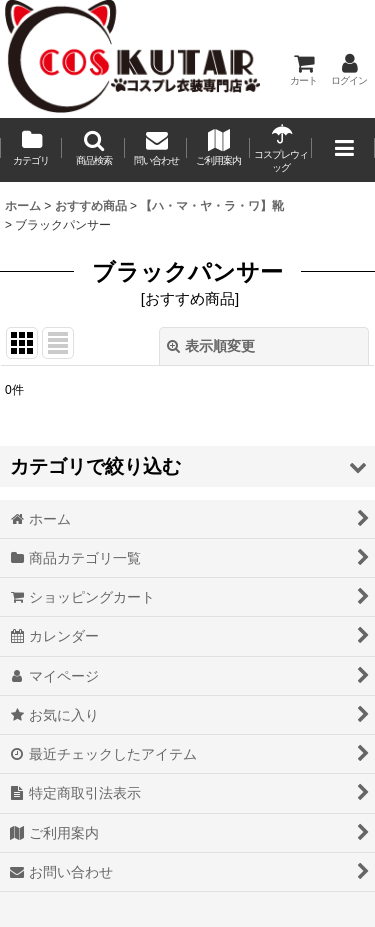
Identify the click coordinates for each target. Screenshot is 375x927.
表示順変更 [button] (211, 346)
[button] (93, 150)
